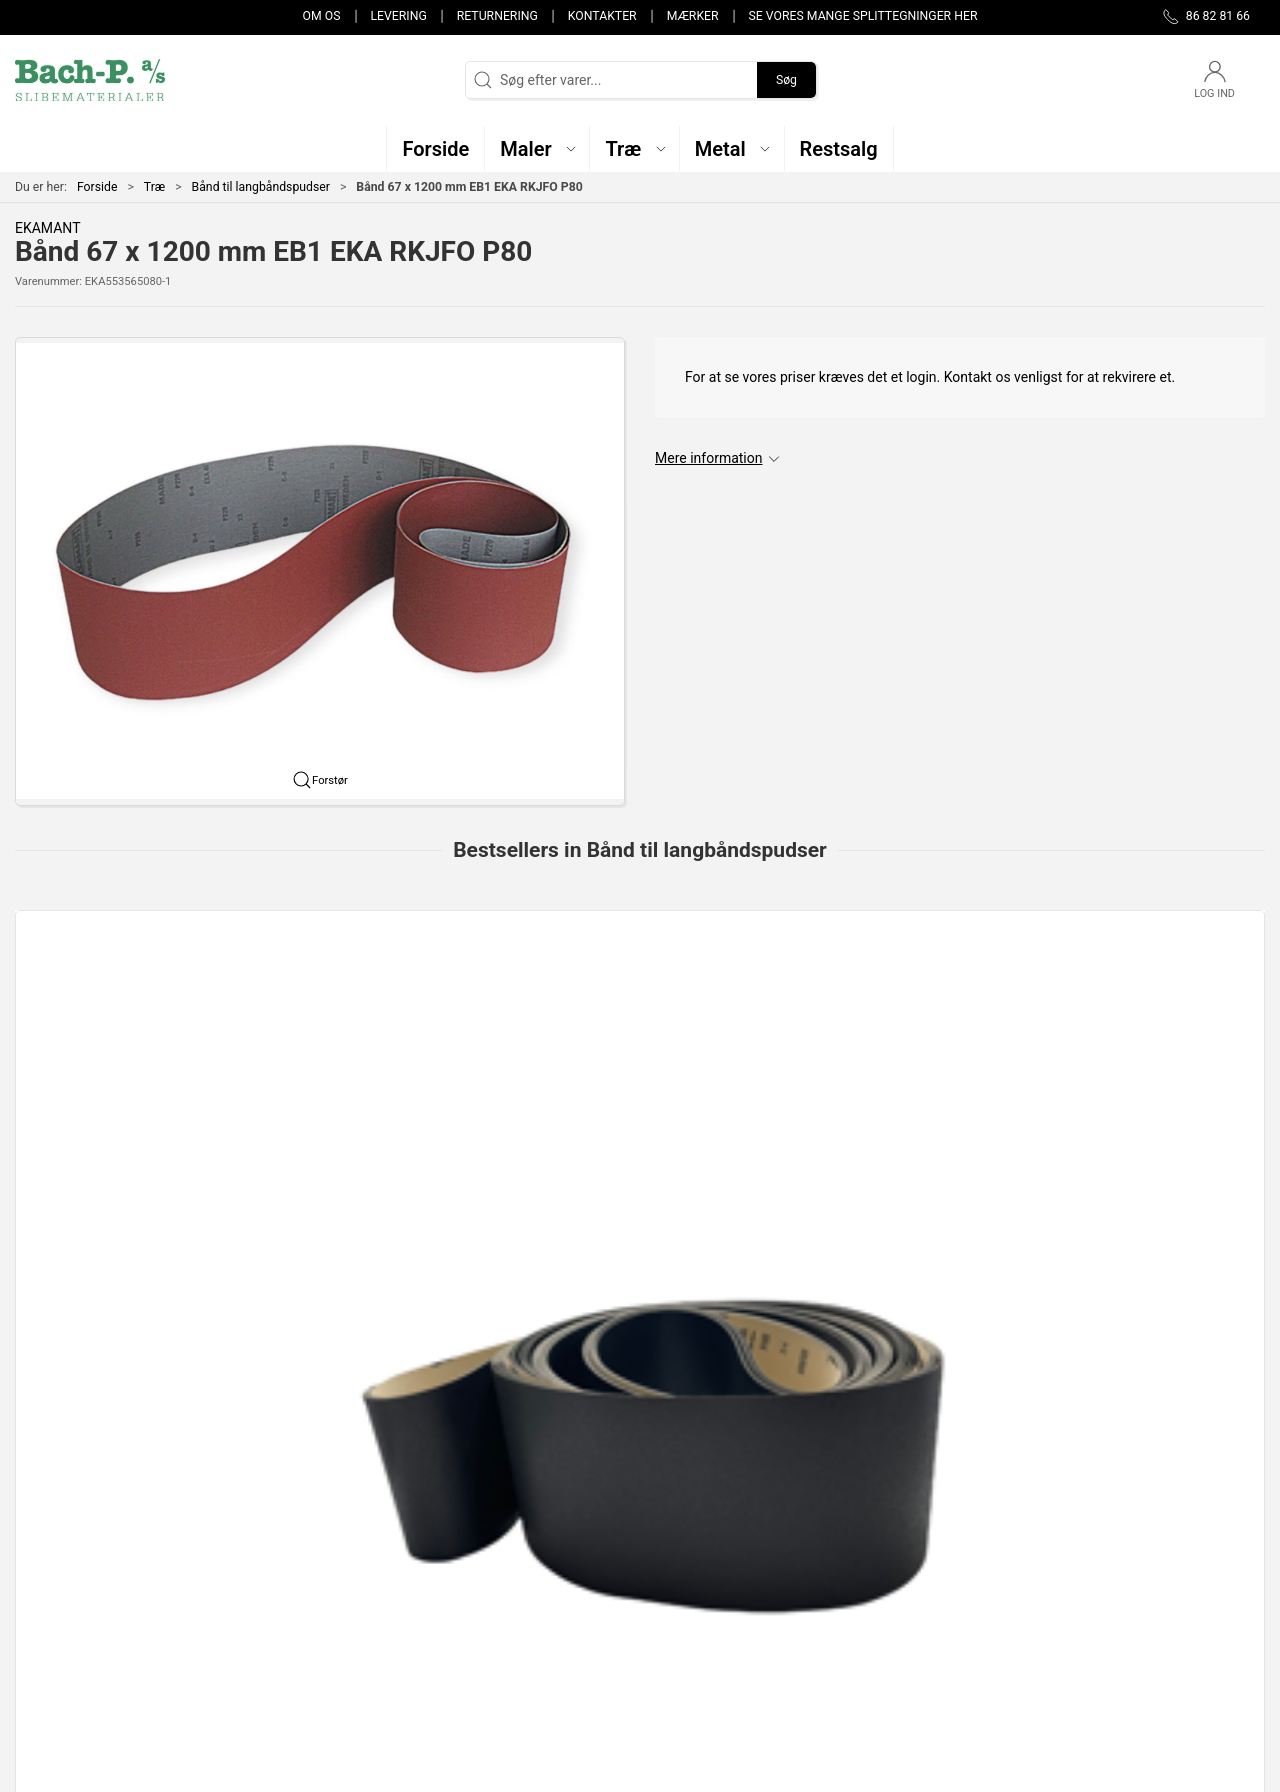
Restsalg (472, 1617)
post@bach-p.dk (65, 1593)
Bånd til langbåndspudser (261, 187)
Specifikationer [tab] (77, 1352)
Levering (398, 16)
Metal (462, 1588)
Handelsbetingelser (932, 1645)
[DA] (90, 80)
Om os (322, 16)
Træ (154, 187)
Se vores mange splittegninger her (863, 16)
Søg (786, 80)
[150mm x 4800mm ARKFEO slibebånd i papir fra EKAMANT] (639, 1003)
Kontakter (602, 16)
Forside (97, 187)
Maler (462, 1560)
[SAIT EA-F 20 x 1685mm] (893, 1003)
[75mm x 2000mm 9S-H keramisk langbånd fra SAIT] (386, 1003)
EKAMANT (48, 228)
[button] (537, 148)
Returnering (497, 16)
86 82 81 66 (51, 1572)
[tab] (627, 1234)
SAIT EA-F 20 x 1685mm (868, 1116)
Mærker (693, 16)
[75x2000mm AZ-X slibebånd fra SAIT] (1146, 1003)
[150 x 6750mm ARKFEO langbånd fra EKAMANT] (133, 1003)
